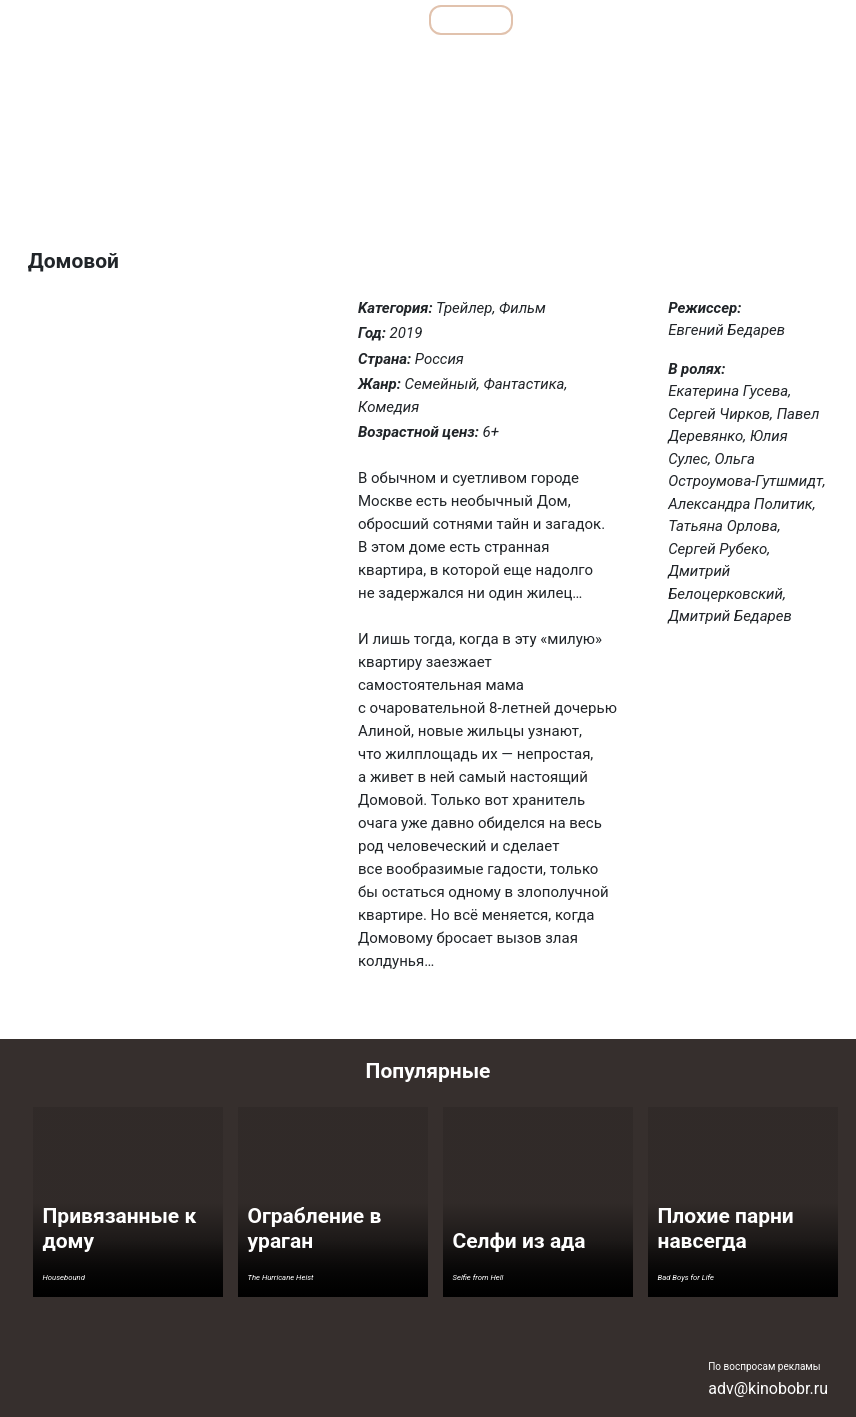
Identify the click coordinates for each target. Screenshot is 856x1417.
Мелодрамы (526, 63)
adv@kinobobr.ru (768, 1388)
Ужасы (698, 63)
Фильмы (471, 19)
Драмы (361, 63)
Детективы (280, 63)
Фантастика (780, 63)
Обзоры (181, 19)
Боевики (196, 63)
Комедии (437, 63)
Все (381, 19)
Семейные (619, 63)
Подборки (288, 19)
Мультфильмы (594, 19)
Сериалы (718, 19)
